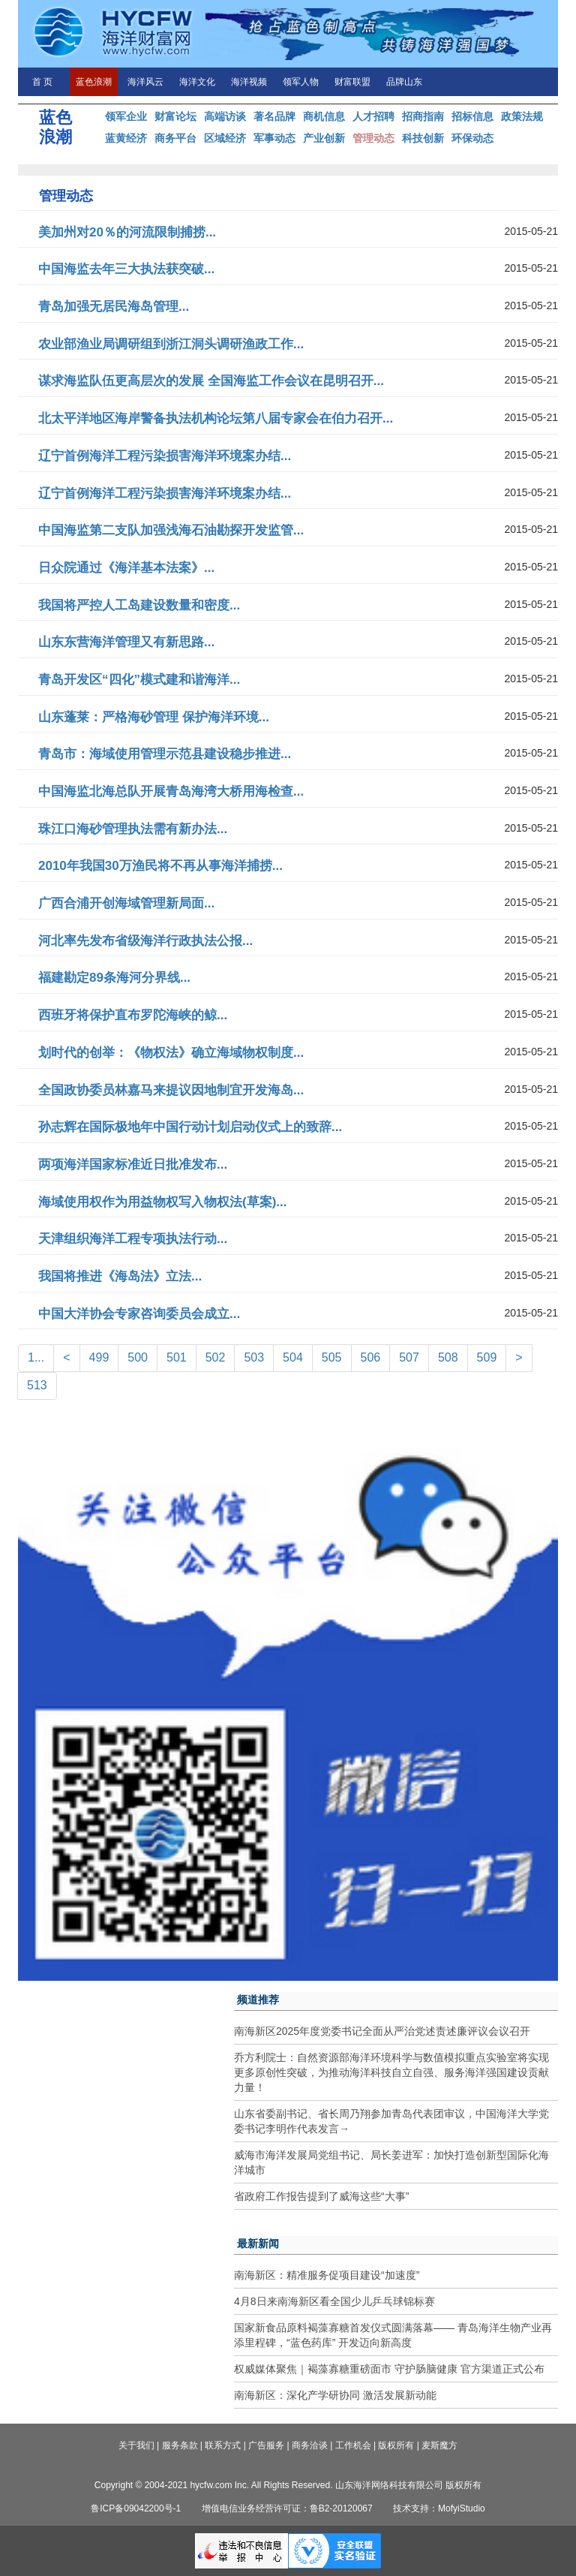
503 (254, 1357)
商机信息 (324, 116)
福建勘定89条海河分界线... (114, 978)
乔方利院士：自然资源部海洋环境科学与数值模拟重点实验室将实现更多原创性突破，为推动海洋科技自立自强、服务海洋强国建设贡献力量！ (391, 2072)
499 (99, 1357)
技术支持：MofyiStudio (439, 2508)
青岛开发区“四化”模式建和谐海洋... (139, 680)
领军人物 (301, 82)
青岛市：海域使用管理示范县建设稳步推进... (164, 754)
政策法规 (522, 116)
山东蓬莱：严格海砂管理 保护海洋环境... (153, 717)
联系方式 (223, 2445)
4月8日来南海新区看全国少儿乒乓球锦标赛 (334, 2301)
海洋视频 (249, 82)
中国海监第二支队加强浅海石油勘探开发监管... (171, 530)
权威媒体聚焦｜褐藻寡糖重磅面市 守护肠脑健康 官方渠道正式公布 (389, 2369)
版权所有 (396, 2445)
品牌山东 (404, 82)
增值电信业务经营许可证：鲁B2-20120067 (287, 2508)
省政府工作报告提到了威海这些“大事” (321, 2196)
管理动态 (373, 138)
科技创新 (423, 138)
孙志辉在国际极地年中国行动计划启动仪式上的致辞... (190, 1127)
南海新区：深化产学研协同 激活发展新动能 (335, 2395)
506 (371, 1357)
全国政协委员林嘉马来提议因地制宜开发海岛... (171, 1090)
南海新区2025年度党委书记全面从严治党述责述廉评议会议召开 (382, 2031)
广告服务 (266, 2445)
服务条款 (180, 2445)
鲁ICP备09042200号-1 (136, 2508)
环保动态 (473, 138)
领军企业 (126, 116)
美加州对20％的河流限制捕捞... (127, 232)
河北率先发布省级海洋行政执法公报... (145, 941)
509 (487, 1357)
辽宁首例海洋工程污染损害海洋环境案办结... (164, 456)
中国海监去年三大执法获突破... (126, 269)
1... (36, 1357)
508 (448, 1357)
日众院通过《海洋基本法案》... (126, 568)
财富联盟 (352, 82)
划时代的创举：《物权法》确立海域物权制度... (171, 1053)
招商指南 (423, 116)
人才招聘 (373, 116)
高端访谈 (225, 116)
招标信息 (473, 116)
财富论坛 (175, 116)
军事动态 (275, 138)
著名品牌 (275, 116)
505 (332, 1357)
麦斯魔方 (440, 2445)
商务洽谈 (310, 2445)
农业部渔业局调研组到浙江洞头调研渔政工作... (171, 344)
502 (216, 1357)
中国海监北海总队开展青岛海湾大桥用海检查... (171, 791)
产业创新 (324, 138)
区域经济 (225, 138)
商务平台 (175, 138)
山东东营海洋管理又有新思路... (126, 642)
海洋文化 (197, 82)
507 (409, 1357)
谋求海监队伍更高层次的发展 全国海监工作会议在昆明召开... (211, 381)
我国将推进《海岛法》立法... (120, 1276)
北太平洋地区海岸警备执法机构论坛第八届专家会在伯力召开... (215, 418)
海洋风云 (146, 82)
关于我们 (136, 2445)
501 (176, 1357)
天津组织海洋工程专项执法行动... (132, 1239)
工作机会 (353, 2445)
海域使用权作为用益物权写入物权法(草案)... (162, 1202)
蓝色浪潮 (94, 82)
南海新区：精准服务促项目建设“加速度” (326, 2275)
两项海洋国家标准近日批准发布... (132, 1164)
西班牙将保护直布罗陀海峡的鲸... (132, 1015)
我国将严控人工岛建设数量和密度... (139, 605)
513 (37, 1385)
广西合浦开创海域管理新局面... (126, 903)
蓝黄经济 (126, 138)
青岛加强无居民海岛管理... (113, 306)
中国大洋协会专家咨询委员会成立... (139, 1314)
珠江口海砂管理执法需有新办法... (132, 829)
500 (138, 1357)
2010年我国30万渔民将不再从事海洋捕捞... (160, 866)
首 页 (42, 82)
